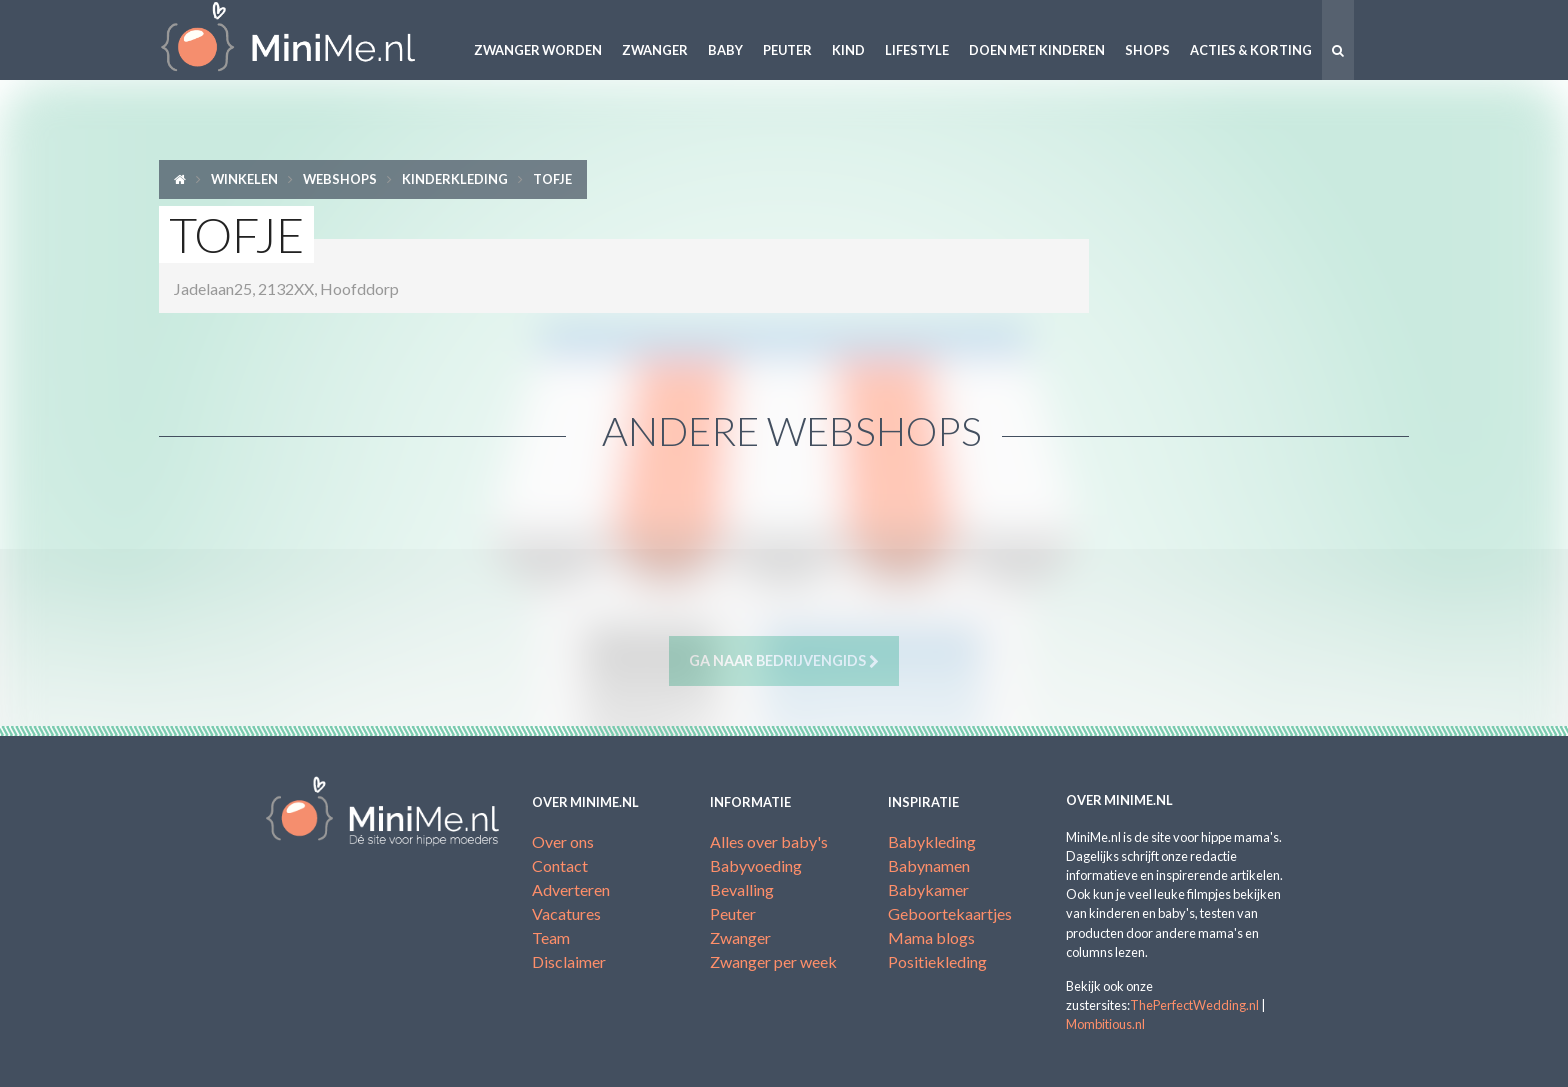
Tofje (552, 179)
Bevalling (742, 889)
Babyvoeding (756, 865)
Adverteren (571, 889)
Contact (560, 865)
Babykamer (928, 889)
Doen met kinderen (1037, 50)
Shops (1147, 50)
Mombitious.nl (1105, 1024)
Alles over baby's (769, 841)
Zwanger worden (538, 50)
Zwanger (655, 50)
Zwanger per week (773, 961)
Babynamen (929, 865)
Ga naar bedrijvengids (784, 661)
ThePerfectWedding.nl (1194, 1005)
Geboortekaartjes (950, 913)
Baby (725, 50)
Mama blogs (931, 937)
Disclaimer (569, 961)
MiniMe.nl (304, 40)
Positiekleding (937, 961)
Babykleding (932, 841)
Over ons (563, 841)
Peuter (787, 50)
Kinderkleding (455, 179)
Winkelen (244, 179)
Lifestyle (917, 50)
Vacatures (566, 913)
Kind (848, 50)
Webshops (340, 179)
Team (551, 937)
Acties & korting (1251, 50)
